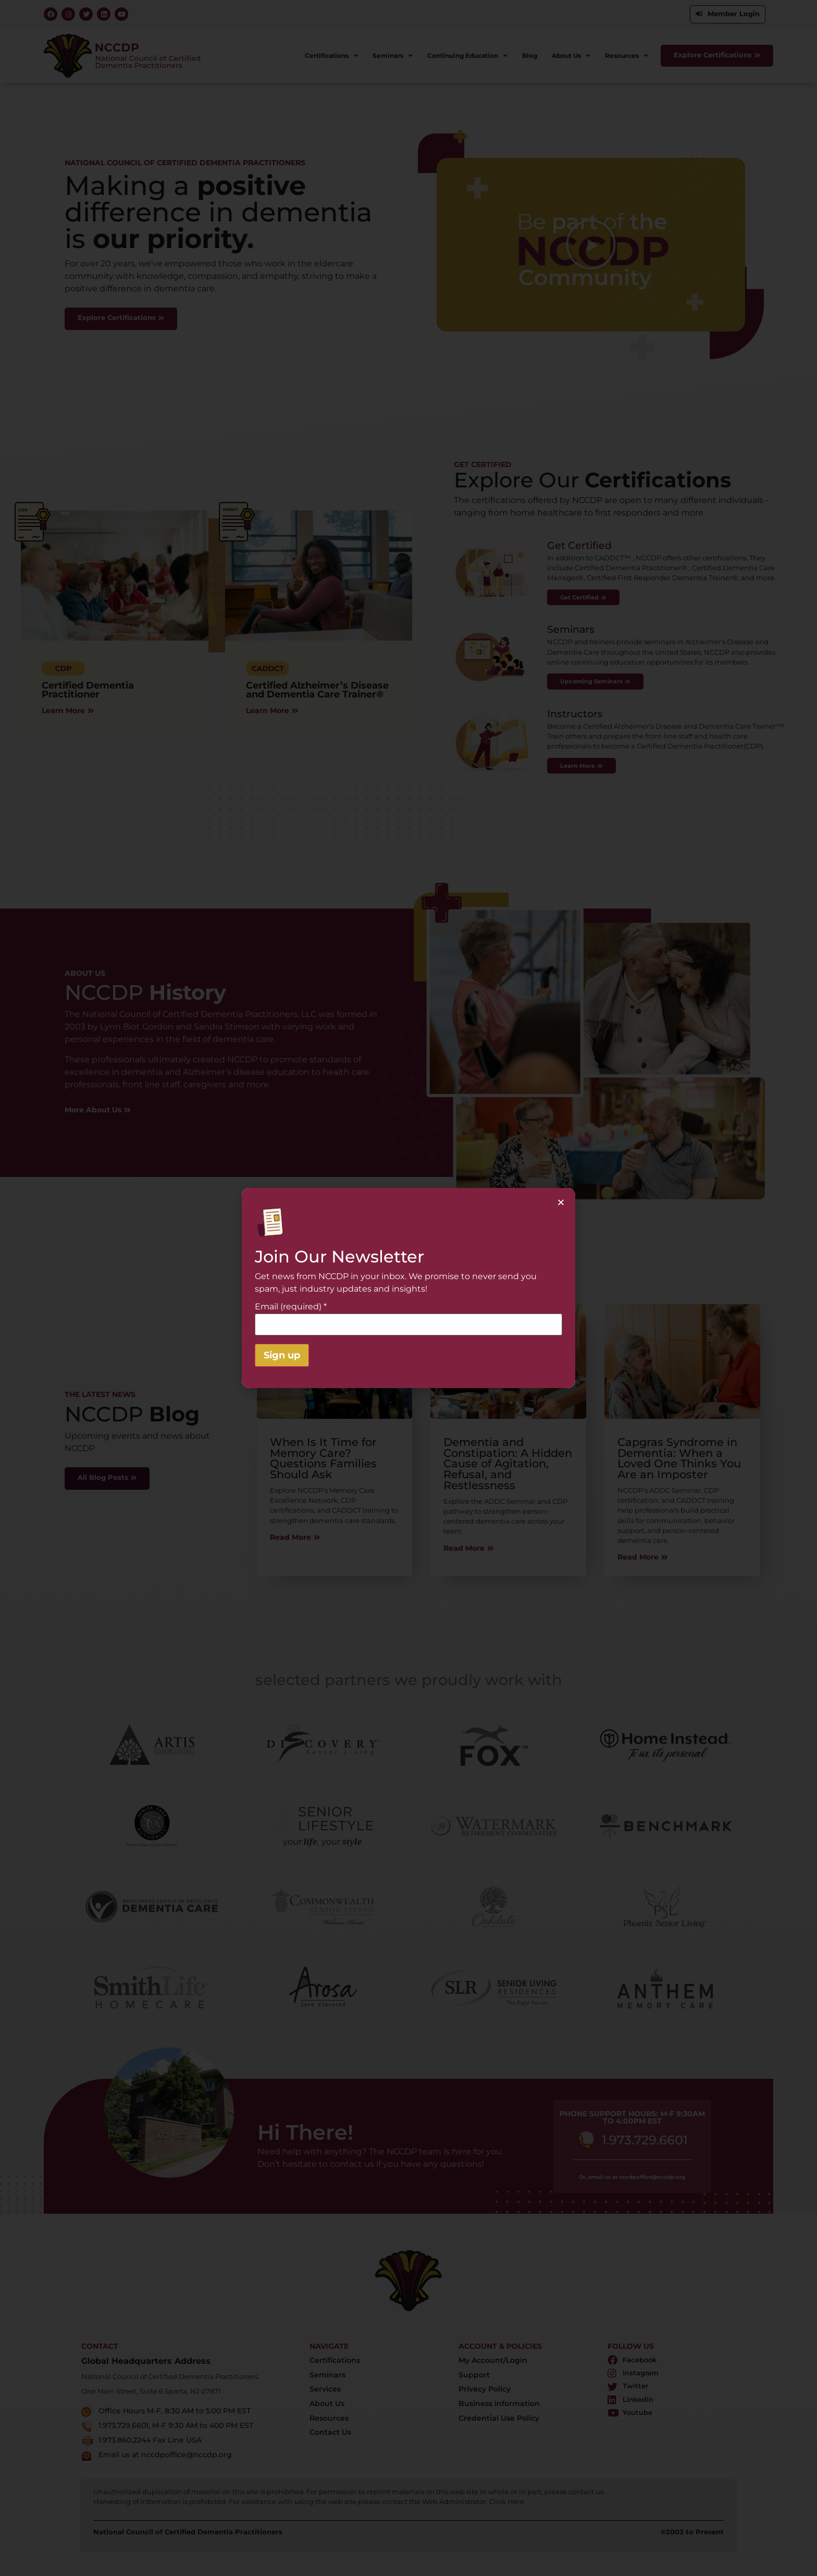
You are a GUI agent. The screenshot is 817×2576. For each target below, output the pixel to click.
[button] (561, 1202)
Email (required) (291, 1307)
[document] (408, 1288)
